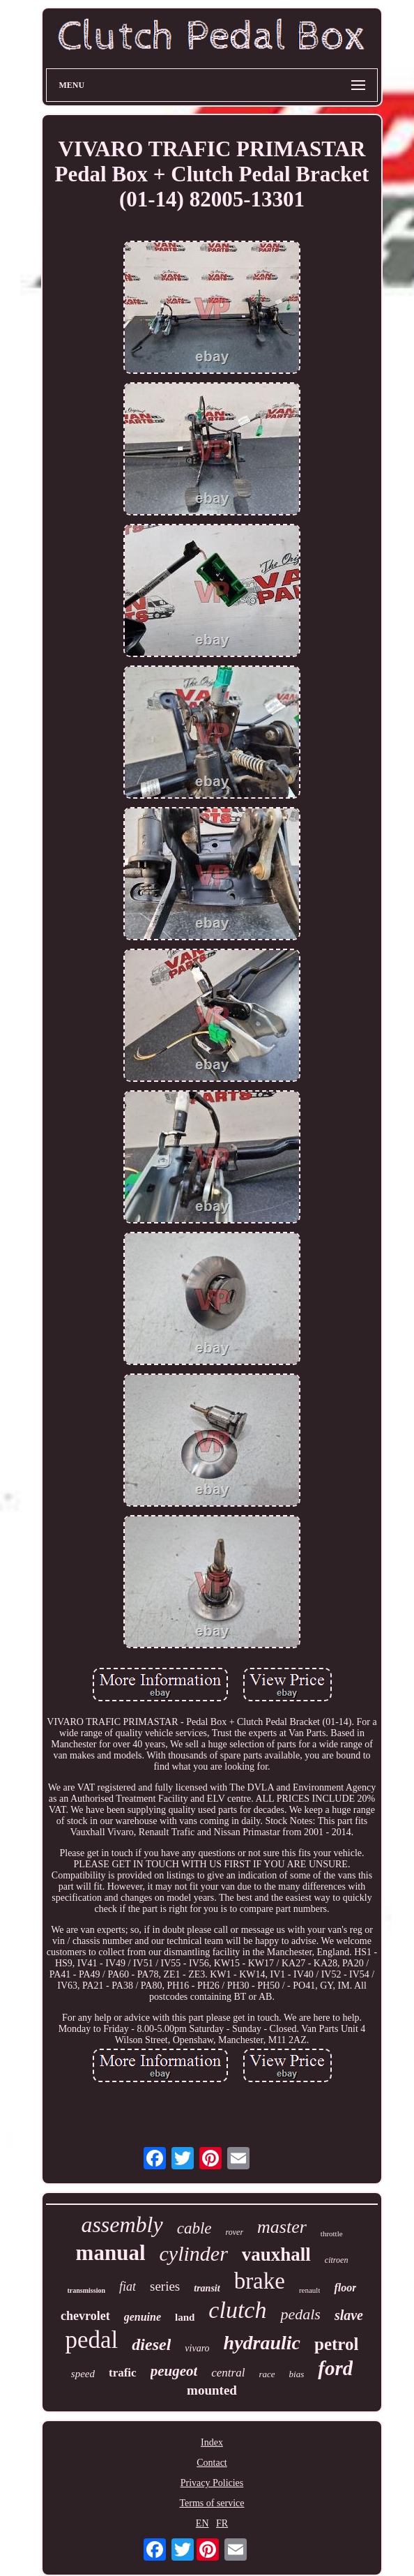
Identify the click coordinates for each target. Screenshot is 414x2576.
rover (235, 2232)
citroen (336, 2260)
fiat (127, 2286)
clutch (237, 2310)
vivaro (197, 2348)
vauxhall (276, 2254)
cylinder (194, 2253)
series (165, 2286)
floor (345, 2287)
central (228, 2372)
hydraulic (262, 2342)
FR (222, 2523)
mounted (212, 2390)
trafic (123, 2372)
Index (212, 2442)
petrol (336, 2344)
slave (349, 2315)
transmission (86, 2290)
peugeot (174, 2371)
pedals (300, 2314)
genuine (142, 2317)
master (282, 2227)
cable (194, 2228)
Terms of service (211, 2503)
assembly (121, 2224)
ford (335, 2368)
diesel (151, 2344)
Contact (212, 2462)
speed (83, 2373)
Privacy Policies (212, 2483)
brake (259, 2280)
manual (111, 2252)
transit (207, 2288)
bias (297, 2374)
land (184, 2317)
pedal (92, 2339)
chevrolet (85, 2316)
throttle (332, 2233)
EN (202, 2523)
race (267, 2374)
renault (310, 2290)
